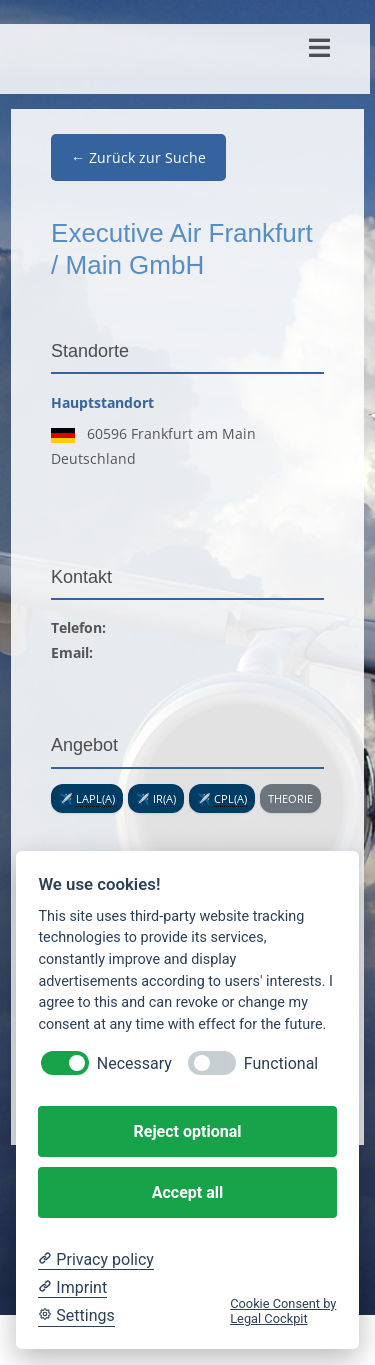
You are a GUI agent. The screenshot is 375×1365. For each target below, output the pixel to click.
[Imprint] (72, 1288)
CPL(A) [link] (230, 798)
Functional (281, 1063)
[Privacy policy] (95, 1260)
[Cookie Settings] (76, 1316)
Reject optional (188, 1131)
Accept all (187, 1192)
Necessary (134, 1063)
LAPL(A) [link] (95, 798)
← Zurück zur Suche (138, 157)
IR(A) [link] (164, 798)
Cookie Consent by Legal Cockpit (283, 1311)
